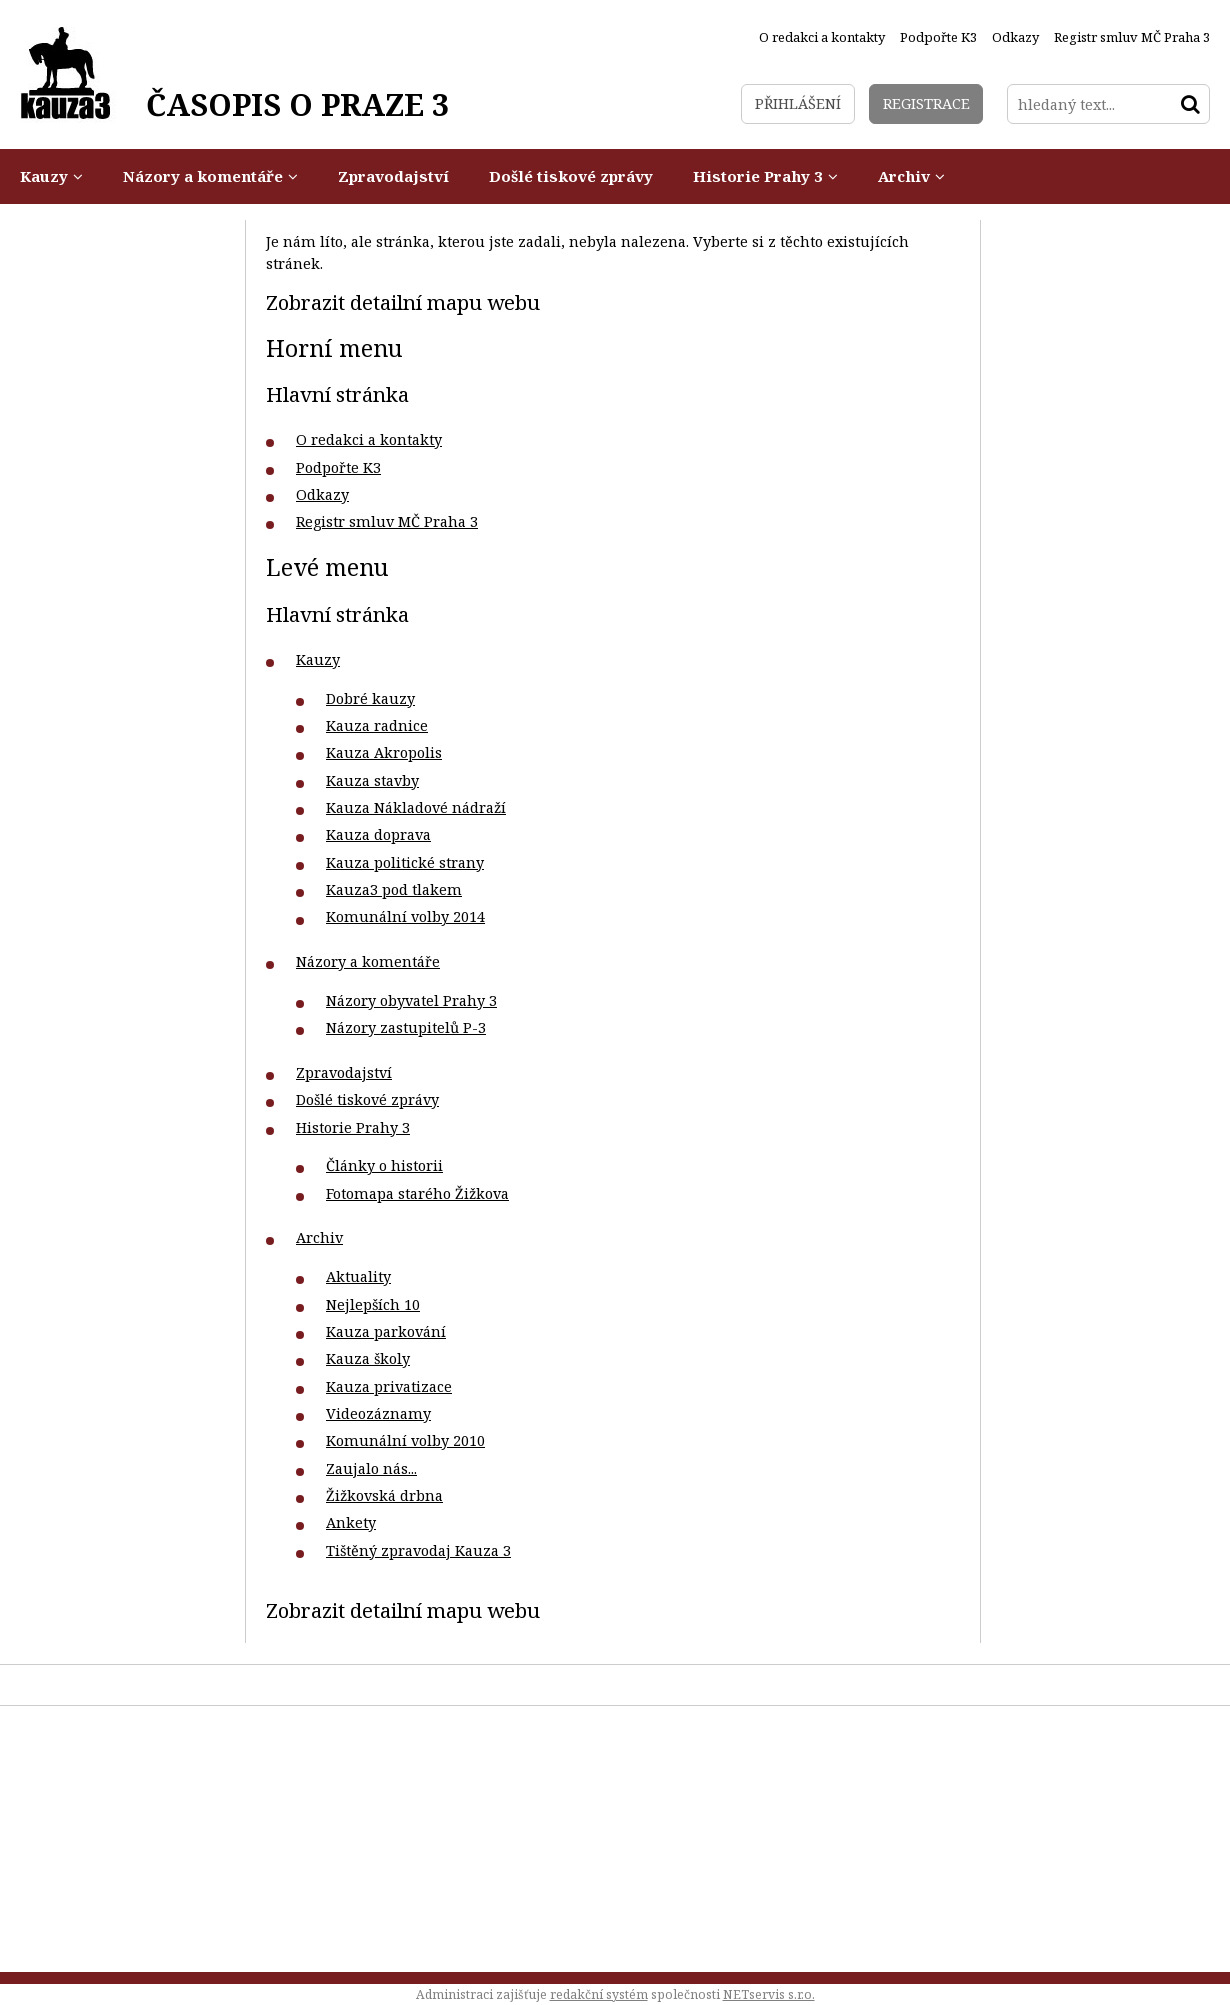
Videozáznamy (378, 1413)
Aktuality (358, 1276)
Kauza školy (368, 1358)
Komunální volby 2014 (405, 916)
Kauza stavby (372, 780)
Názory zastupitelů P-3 (406, 1027)
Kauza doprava (378, 834)
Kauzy (318, 659)
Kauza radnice (377, 725)
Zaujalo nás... (371, 1468)
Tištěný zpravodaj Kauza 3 (418, 1550)
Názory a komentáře (368, 961)
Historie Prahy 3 (353, 1127)
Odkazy (322, 494)
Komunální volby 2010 (405, 1440)
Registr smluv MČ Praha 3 (387, 521)
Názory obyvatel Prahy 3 (411, 1000)
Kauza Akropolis (384, 752)
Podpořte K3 (338, 467)
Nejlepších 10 (373, 1304)
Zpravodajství (344, 1072)
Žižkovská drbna (384, 1495)
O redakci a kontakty (369, 439)
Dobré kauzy (370, 698)
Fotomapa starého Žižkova (417, 1193)
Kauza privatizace (389, 1386)
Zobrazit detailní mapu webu (403, 302)
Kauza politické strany (405, 862)
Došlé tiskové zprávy (367, 1099)
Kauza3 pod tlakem (394, 889)
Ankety (351, 1522)
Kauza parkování (386, 1331)
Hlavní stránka (337, 394)
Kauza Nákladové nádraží (416, 807)
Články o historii (384, 1165)
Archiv (319, 1237)
